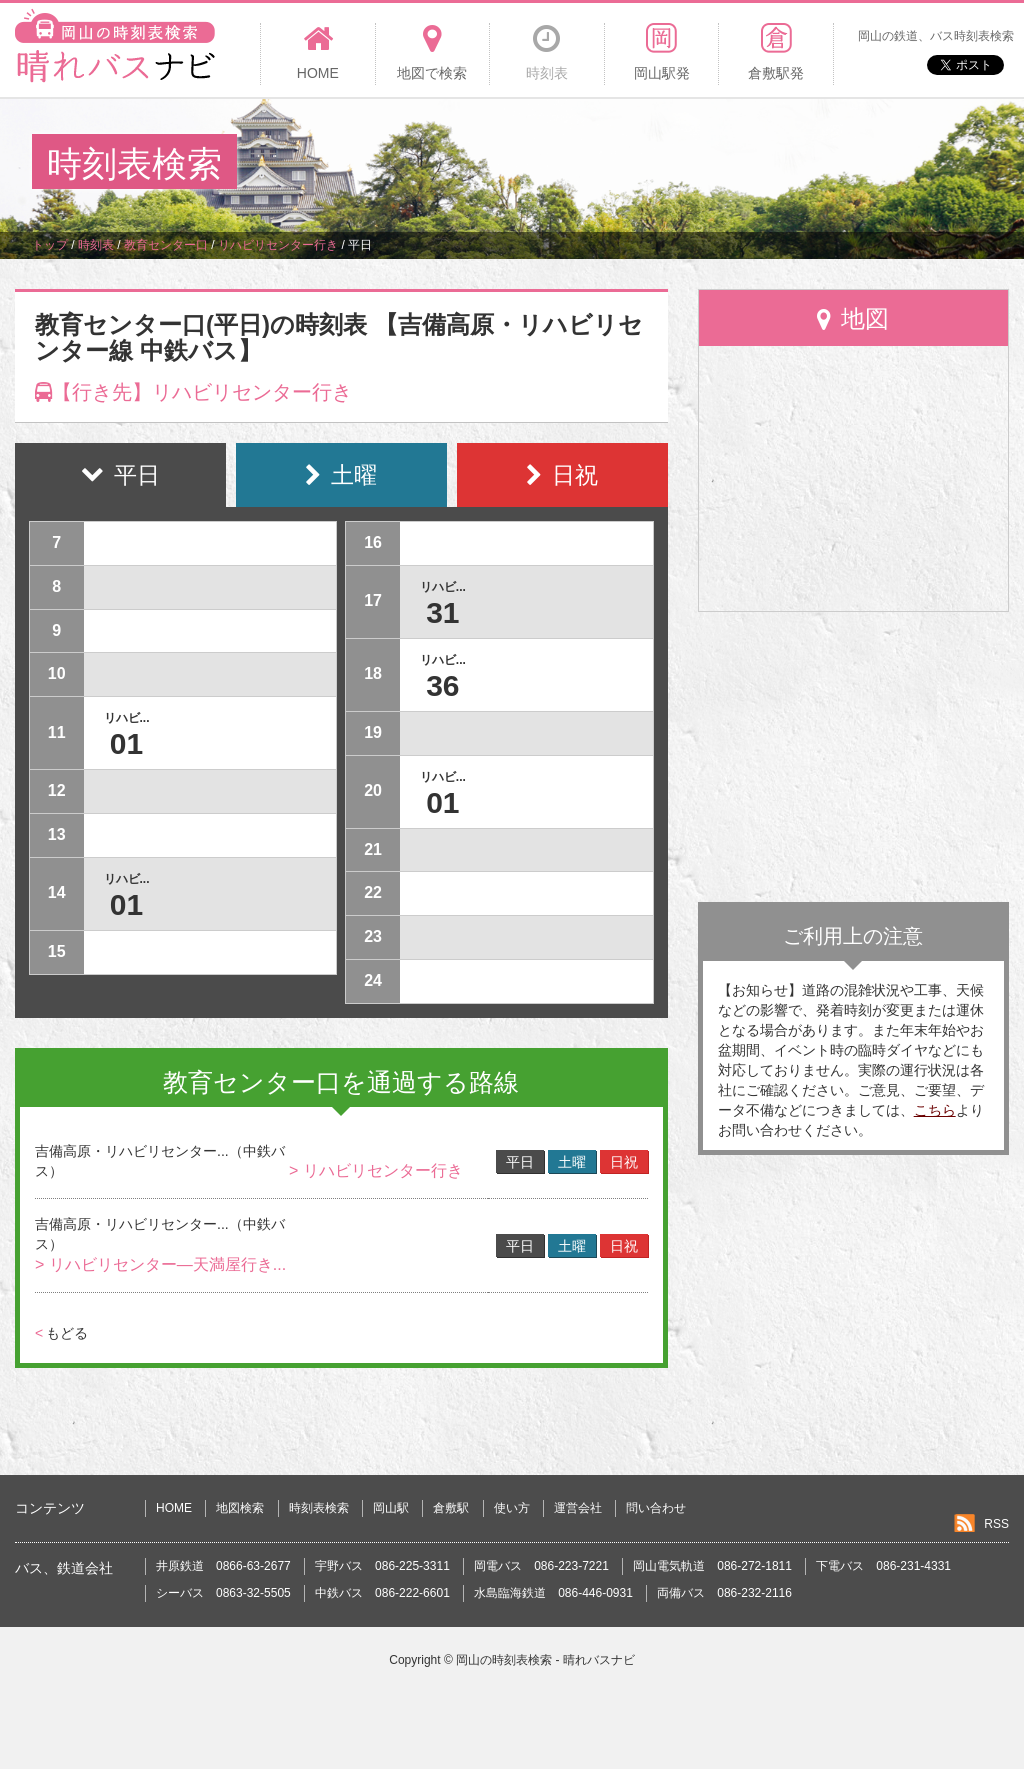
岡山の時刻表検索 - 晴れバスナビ (545, 1660)
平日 (520, 1162)
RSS (996, 1524)
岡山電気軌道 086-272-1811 (712, 1566)
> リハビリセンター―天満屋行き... (160, 1264)
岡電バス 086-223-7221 (541, 1566)
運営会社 (578, 1508)
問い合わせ (656, 1508)
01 (126, 743)
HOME (174, 1508)
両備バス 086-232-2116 (724, 1593)
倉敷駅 (451, 1508)
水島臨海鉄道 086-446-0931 (553, 1593)
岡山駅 (391, 1508)
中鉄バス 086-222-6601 (382, 1593)
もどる (61, 1333)
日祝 (624, 1162)
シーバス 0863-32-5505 (223, 1593)
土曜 (572, 1162)
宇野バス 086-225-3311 (382, 1566)
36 (442, 685)
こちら (935, 1110)
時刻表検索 (319, 1508)
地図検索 (240, 1508)
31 (442, 612)
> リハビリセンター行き (376, 1170)
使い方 (512, 1508)
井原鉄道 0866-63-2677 (223, 1566)
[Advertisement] (628, 164)
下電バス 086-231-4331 (883, 1566)
